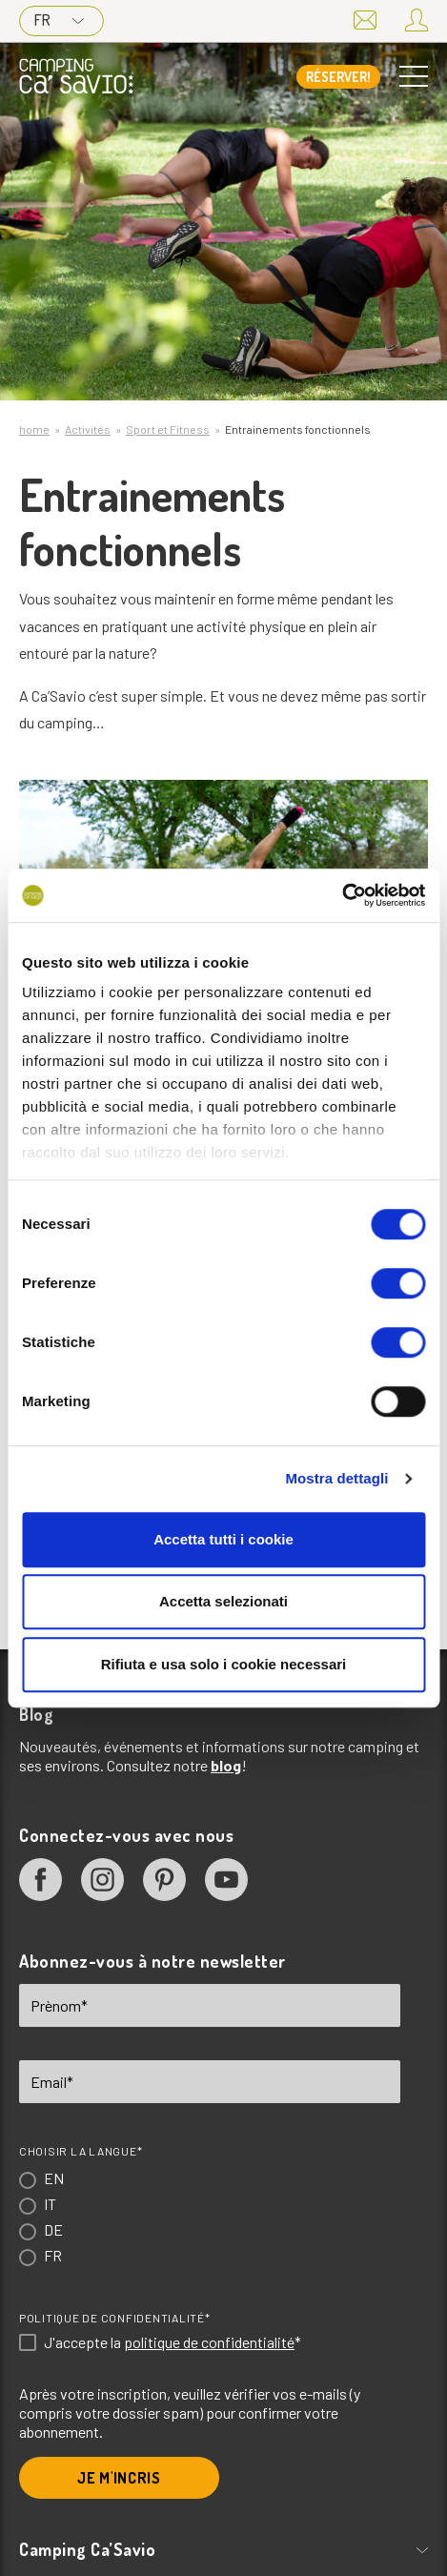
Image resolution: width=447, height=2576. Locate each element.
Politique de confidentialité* (114, 2317)
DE (53, 2229)
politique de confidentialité (209, 2342)
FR (59, 20)
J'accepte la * (172, 2342)
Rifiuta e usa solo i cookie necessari (224, 1664)
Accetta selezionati (223, 1601)
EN (54, 2178)
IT (50, 2204)
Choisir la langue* (80, 2150)
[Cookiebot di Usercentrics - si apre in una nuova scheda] (341, 895)
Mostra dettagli (336, 1478)
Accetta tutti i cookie (223, 1539)
